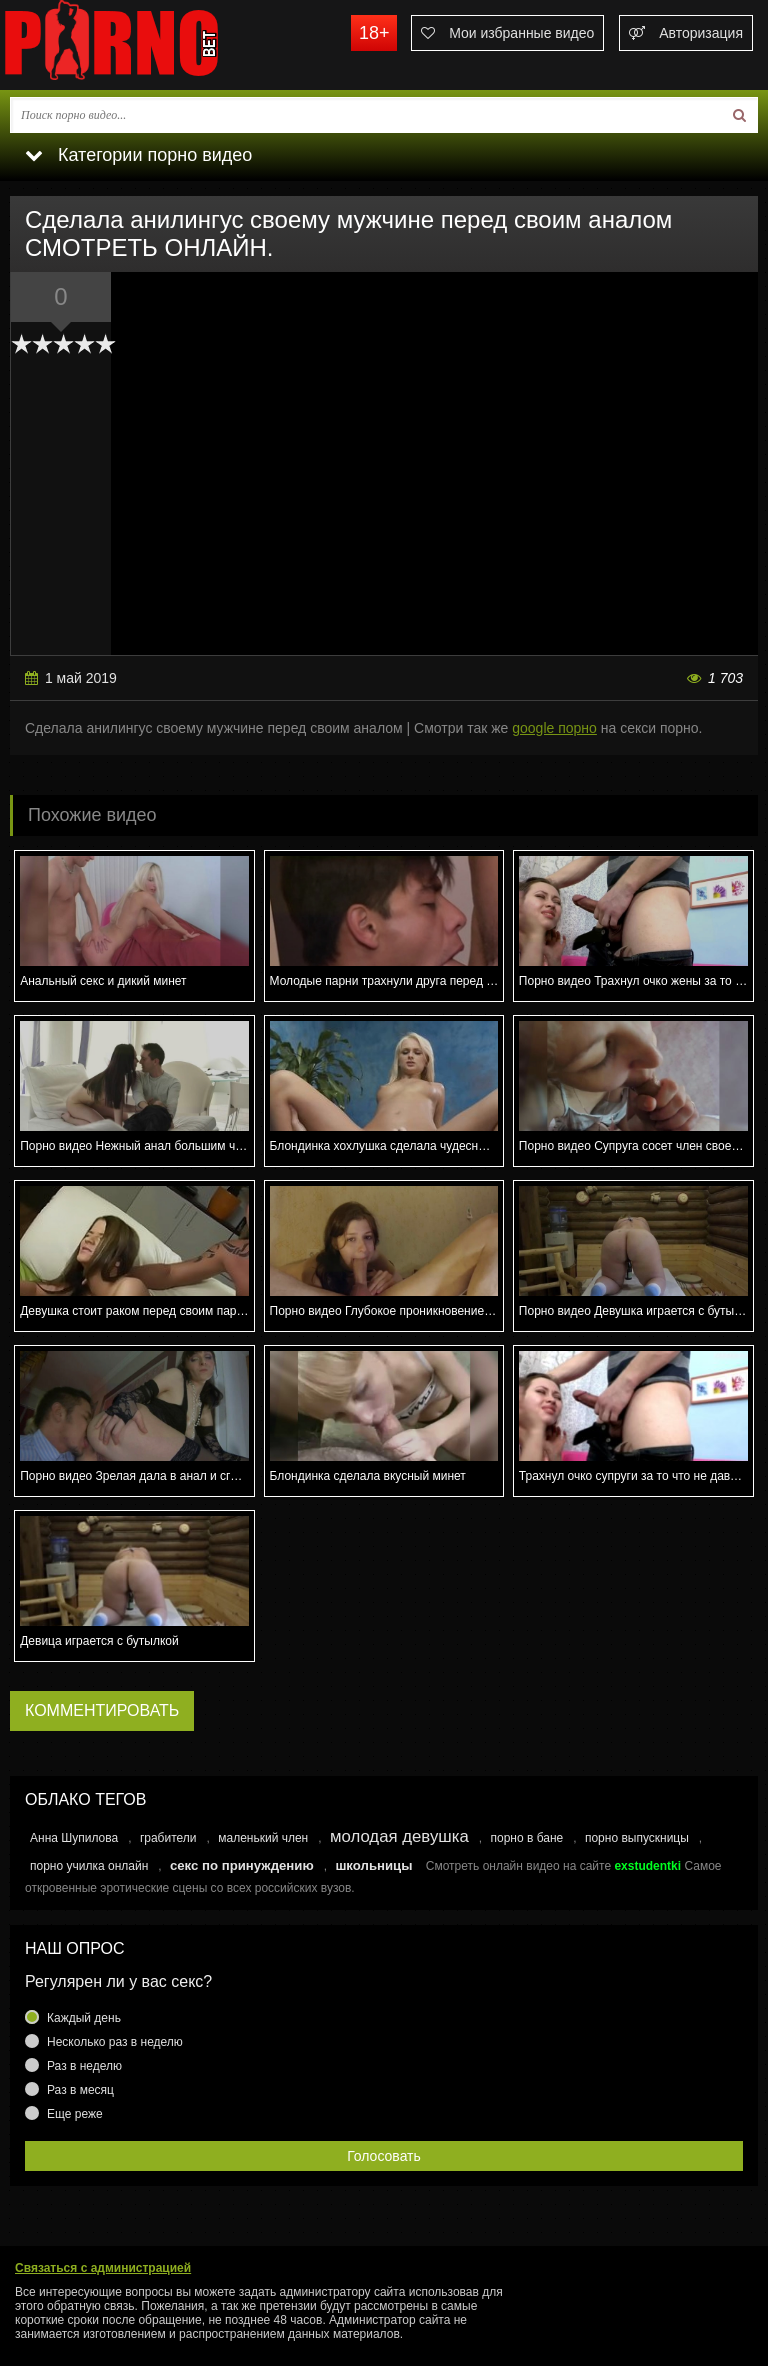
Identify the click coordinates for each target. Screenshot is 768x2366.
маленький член (263, 1838)
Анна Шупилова (74, 1838)
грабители (168, 1838)
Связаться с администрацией (103, 2268)
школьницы (373, 1865)
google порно (554, 728)
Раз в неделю (84, 2066)
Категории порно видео (138, 155)
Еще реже (75, 2114)
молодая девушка (399, 1836)
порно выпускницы (637, 1838)
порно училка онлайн (89, 1866)
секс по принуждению (242, 1865)
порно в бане (526, 1838)
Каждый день (84, 2018)
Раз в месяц (80, 2090)
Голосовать (384, 2156)
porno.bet (150, 45)
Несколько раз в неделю (115, 2042)
